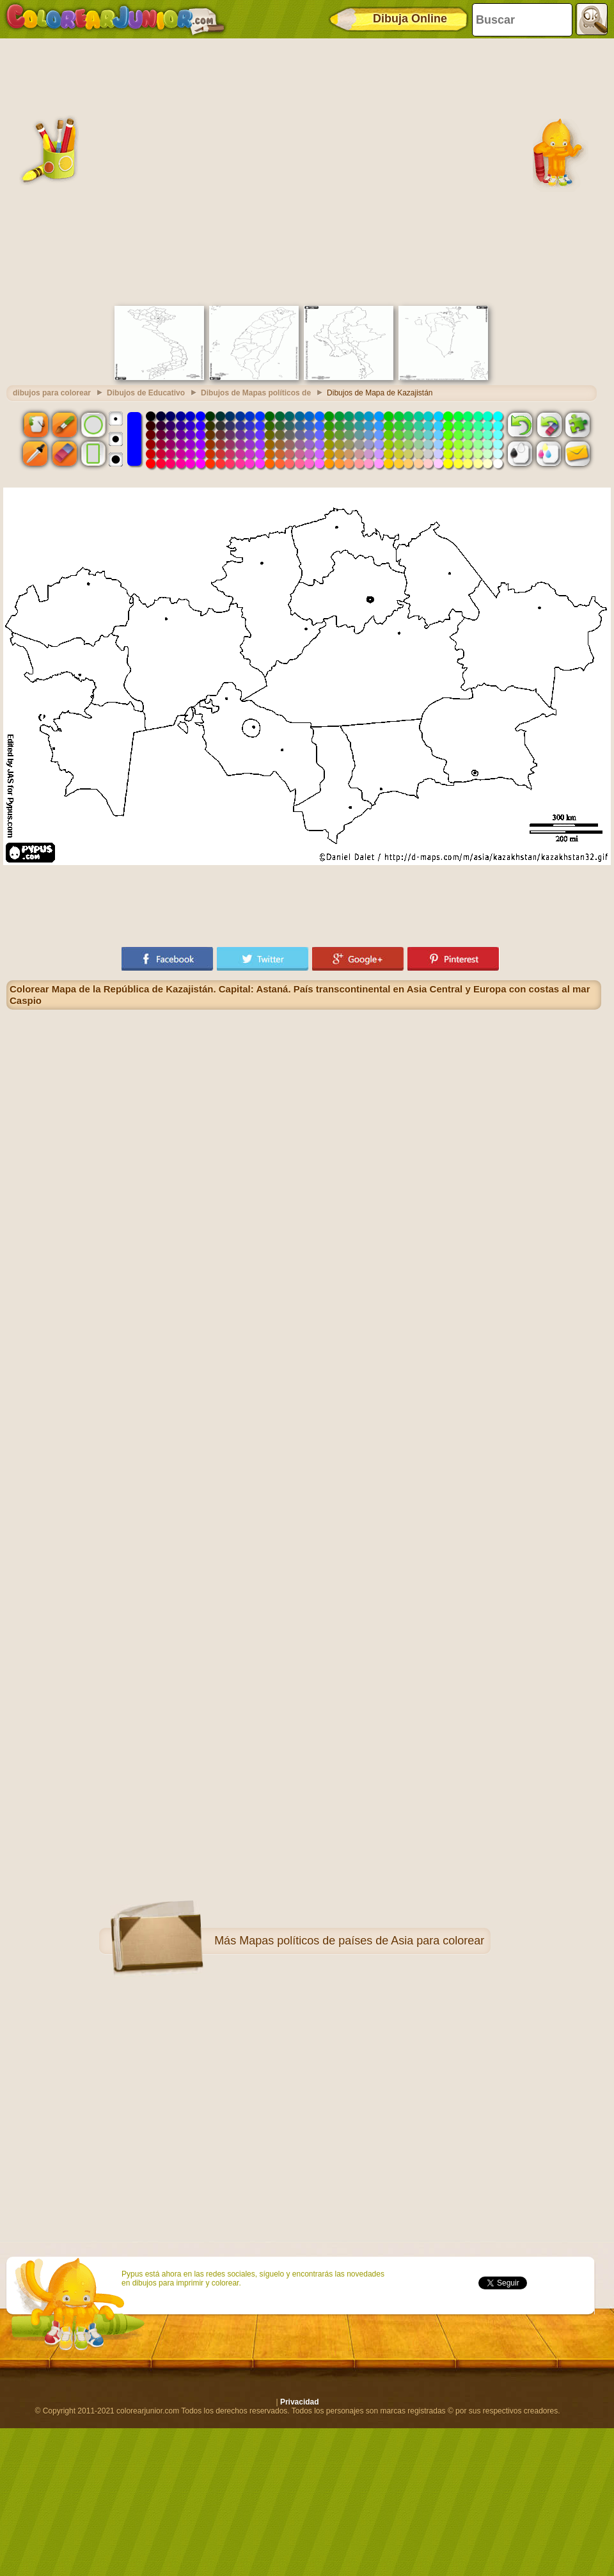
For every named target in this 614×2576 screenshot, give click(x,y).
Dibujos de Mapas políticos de (256, 392)
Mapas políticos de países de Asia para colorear (361, 1940)
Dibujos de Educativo (146, 392)
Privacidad (299, 2401)
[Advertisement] (129, 170)
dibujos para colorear (52, 392)
